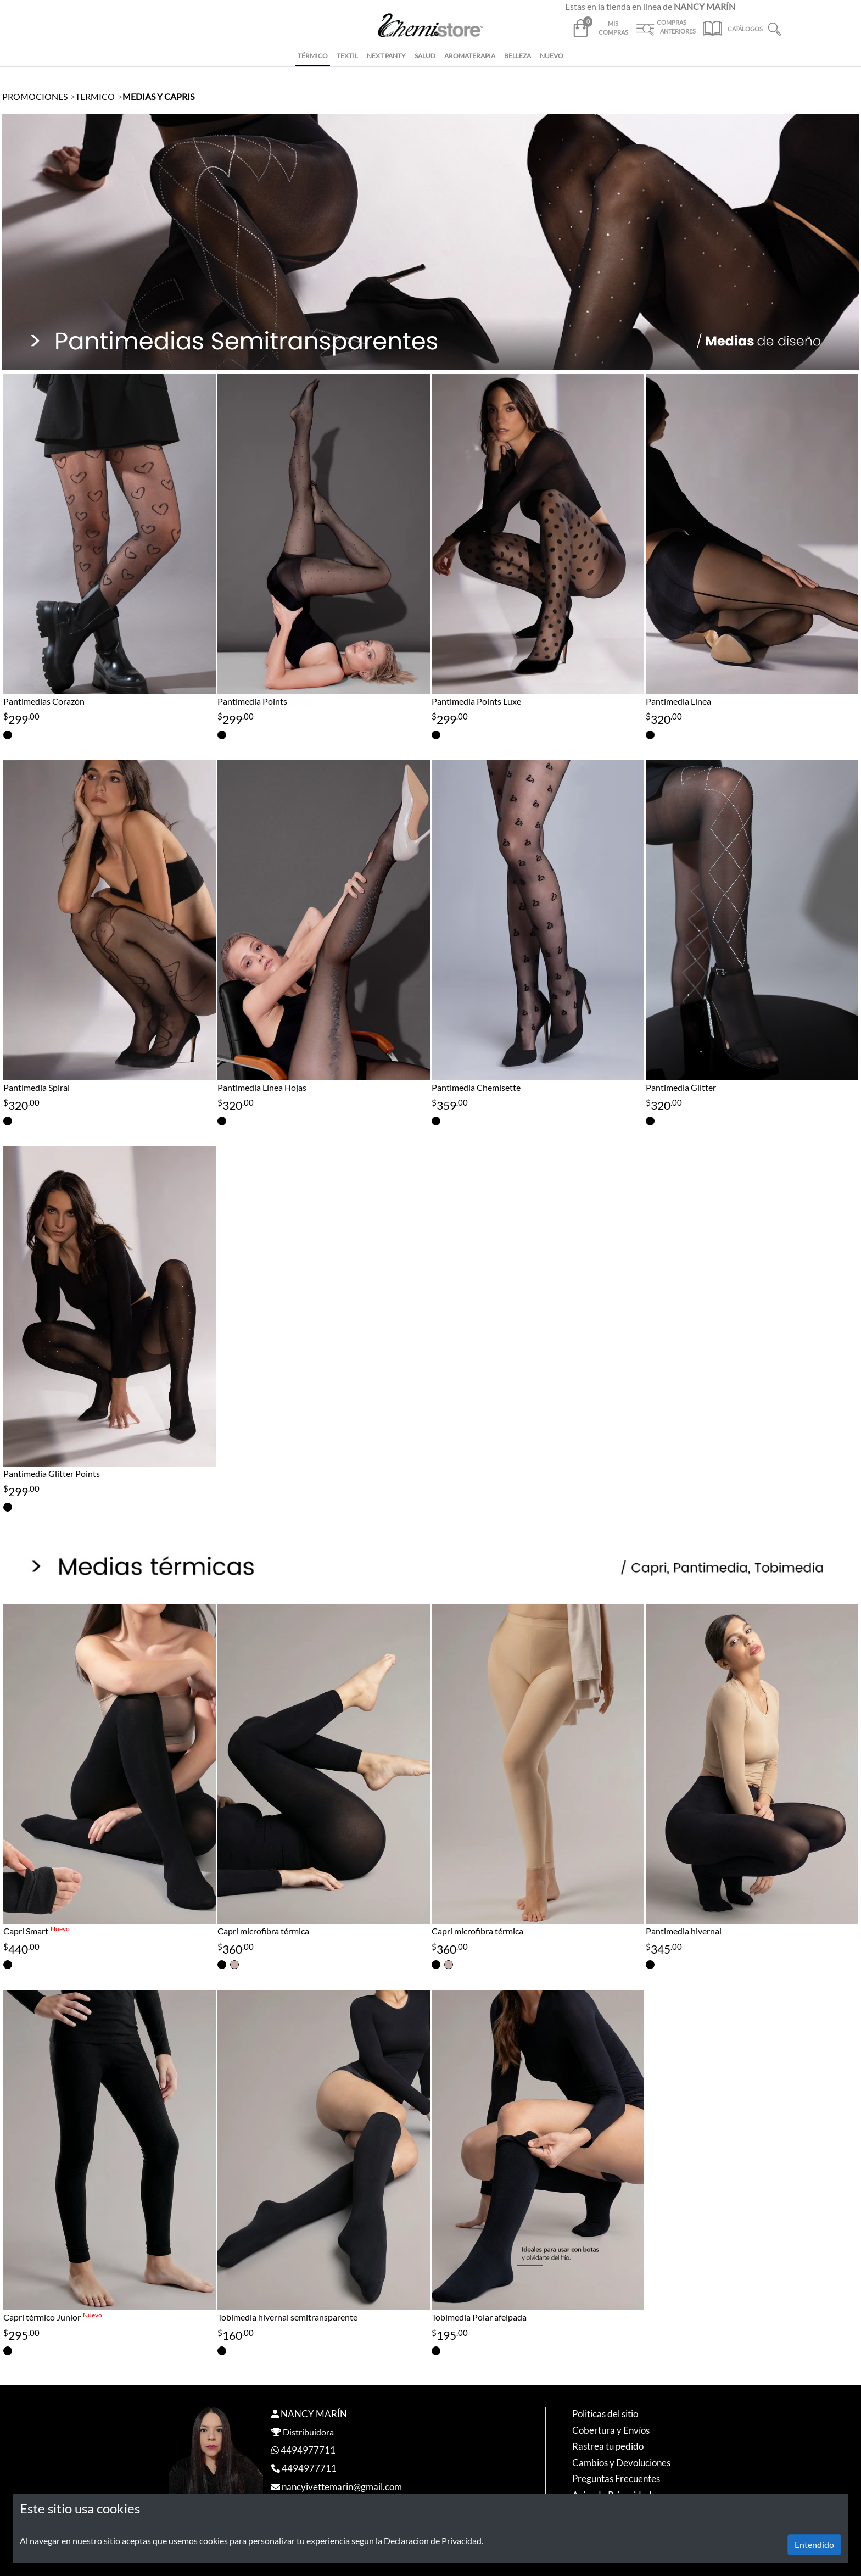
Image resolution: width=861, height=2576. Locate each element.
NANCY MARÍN (314, 2413)
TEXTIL (347, 56)
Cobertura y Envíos (611, 2430)
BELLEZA (517, 56)
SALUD (425, 56)
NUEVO (551, 56)
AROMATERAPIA (469, 56)
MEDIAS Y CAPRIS (158, 96)
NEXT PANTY (386, 56)
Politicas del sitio (605, 2413)
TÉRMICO (313, 56)
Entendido (814, 2544)
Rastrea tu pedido (608, 2446)
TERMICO (95, 96)
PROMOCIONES (35, 96)
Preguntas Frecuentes (616, 2478)
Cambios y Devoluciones (621, 2462)
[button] (774, 28)
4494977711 (308, 2450)
